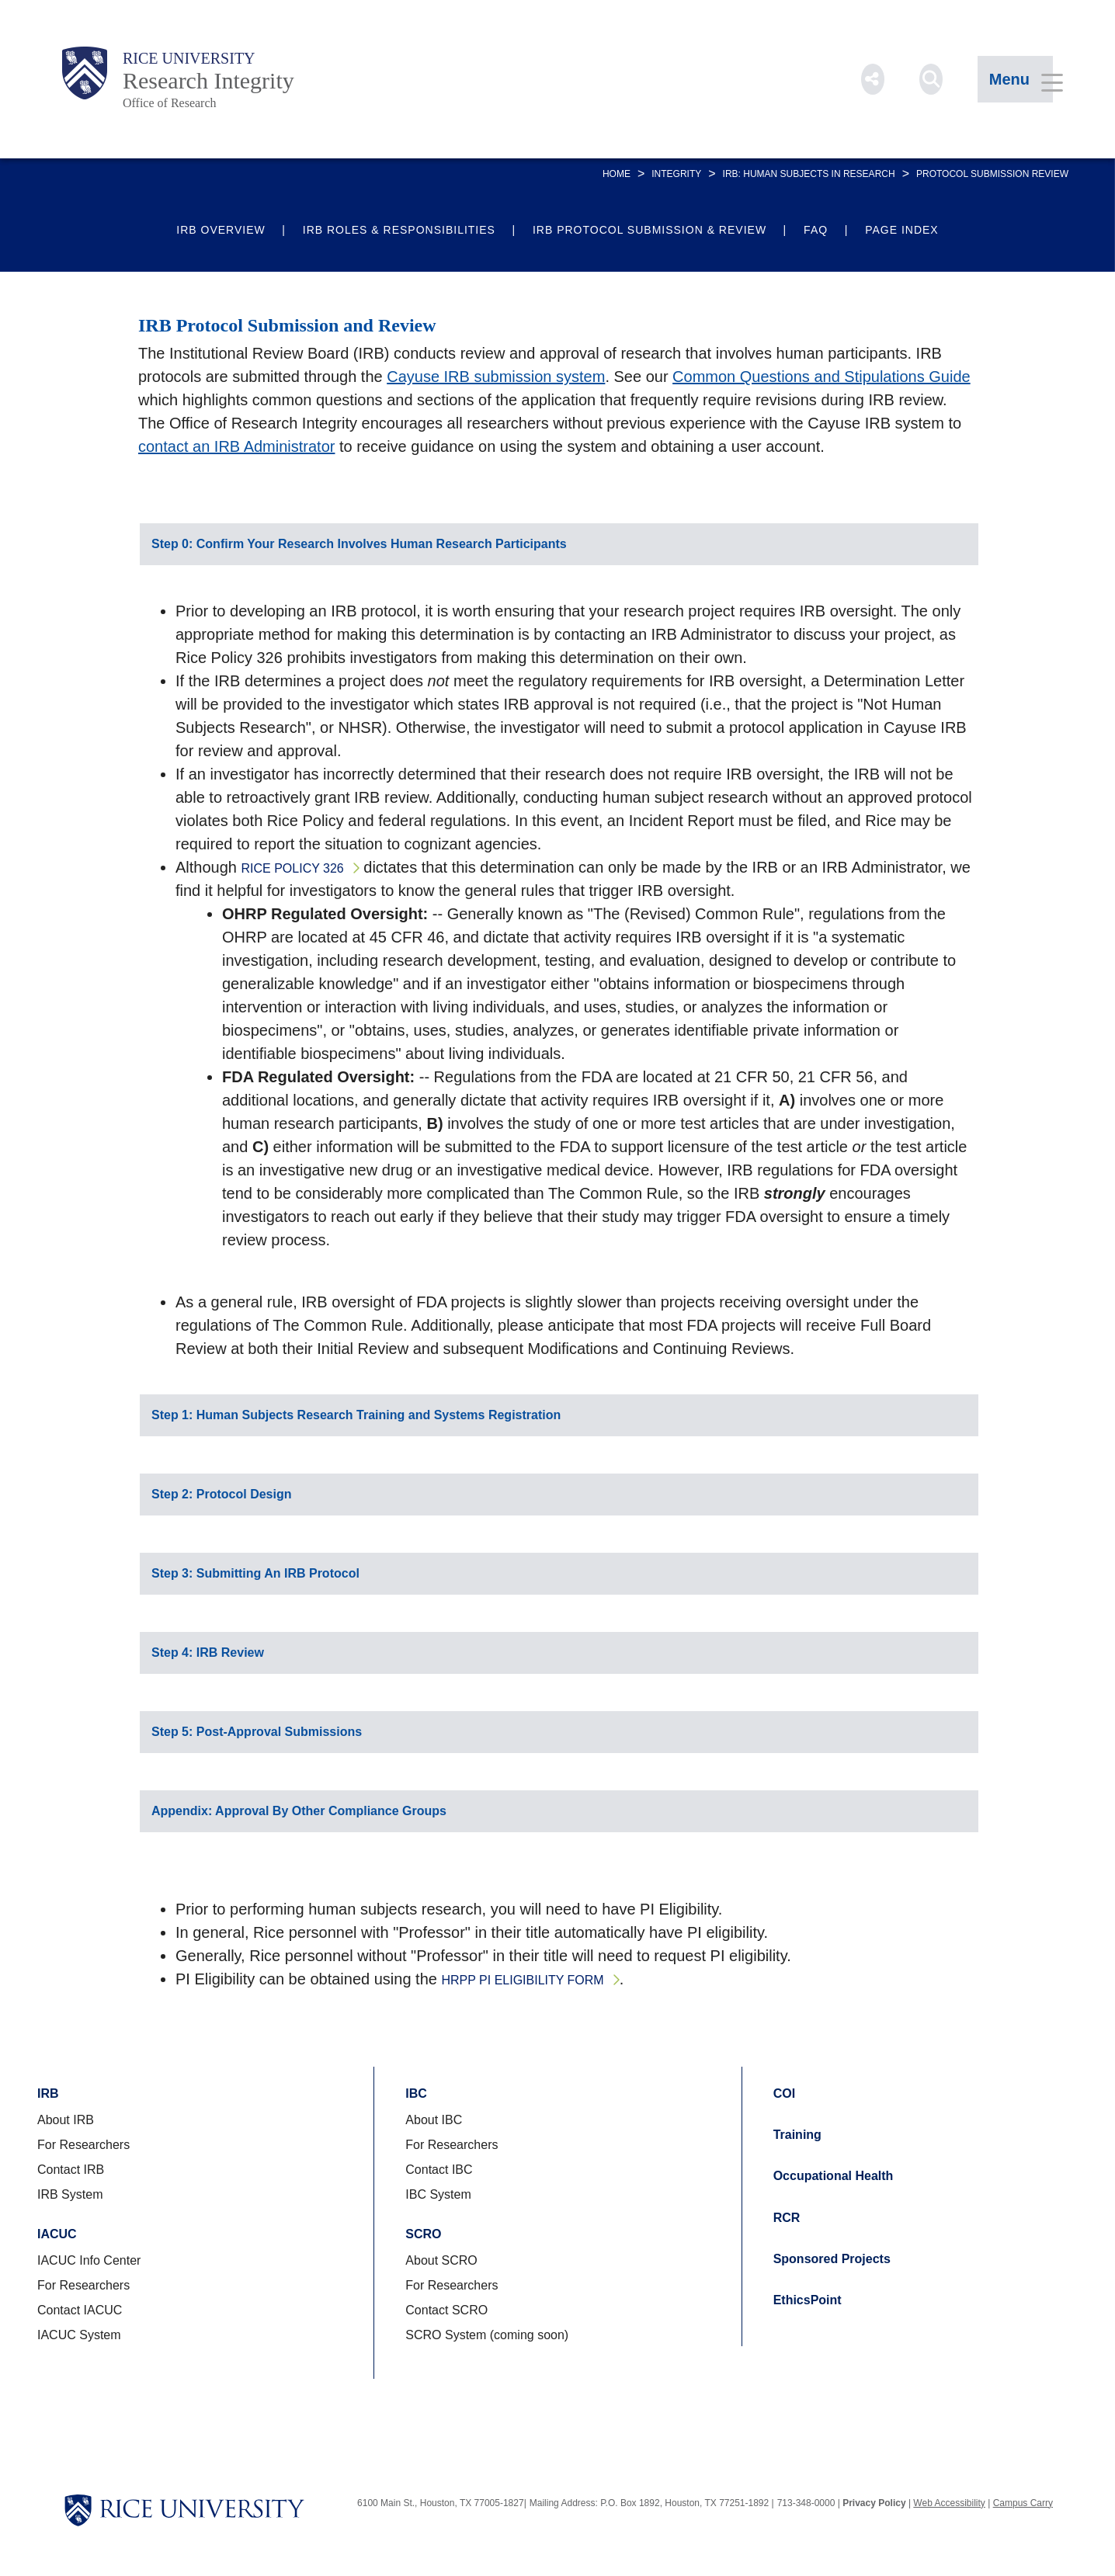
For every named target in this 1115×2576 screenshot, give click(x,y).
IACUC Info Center (89, 2260)
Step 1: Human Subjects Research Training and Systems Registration (356, 1415)
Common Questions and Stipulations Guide (821, 376)
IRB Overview (220, 230)
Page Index (902, 230)
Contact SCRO (446, 2310)
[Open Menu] (1015, 79)
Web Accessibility (949, 2503)
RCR (787, 2217)
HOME (616, 173)
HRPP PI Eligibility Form (522, 1980)
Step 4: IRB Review (207, 1652)
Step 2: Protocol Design (221, 1494)
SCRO (423, 2234)
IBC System (438, 2194)
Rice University (189, 58)
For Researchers (83, 2144)
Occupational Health (833, 2175)
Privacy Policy (873, 2503)
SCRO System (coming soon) (486, 2335)
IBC (416, 2093)
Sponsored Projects (832, 2258)
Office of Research (170, 102)
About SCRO (441, 2260)
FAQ (816, 230)
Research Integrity (208, 80)
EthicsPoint (807, 2300)
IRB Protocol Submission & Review (649, 230)
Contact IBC (438, 2169)
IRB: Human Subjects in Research (809, 173)
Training (797, 2134)
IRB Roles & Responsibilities (399, 230)
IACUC (57, 2234)
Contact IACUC (79, 2310)
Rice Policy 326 (292, 868)
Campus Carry (1023, 2503)
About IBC (433, 2119)
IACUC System (79, 2335)
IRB (48, 2093)
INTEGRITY (676, 173)
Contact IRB (70, 2169)
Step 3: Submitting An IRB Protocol (255, 1573)
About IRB (65, 2119)
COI (784, 2093)
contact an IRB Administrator (236, 446)
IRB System (69, 2194)
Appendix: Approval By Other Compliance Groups (298, 1810)
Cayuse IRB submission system (496, 376)
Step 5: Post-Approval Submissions (256, 1731)
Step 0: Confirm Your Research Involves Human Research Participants (359, 543)
